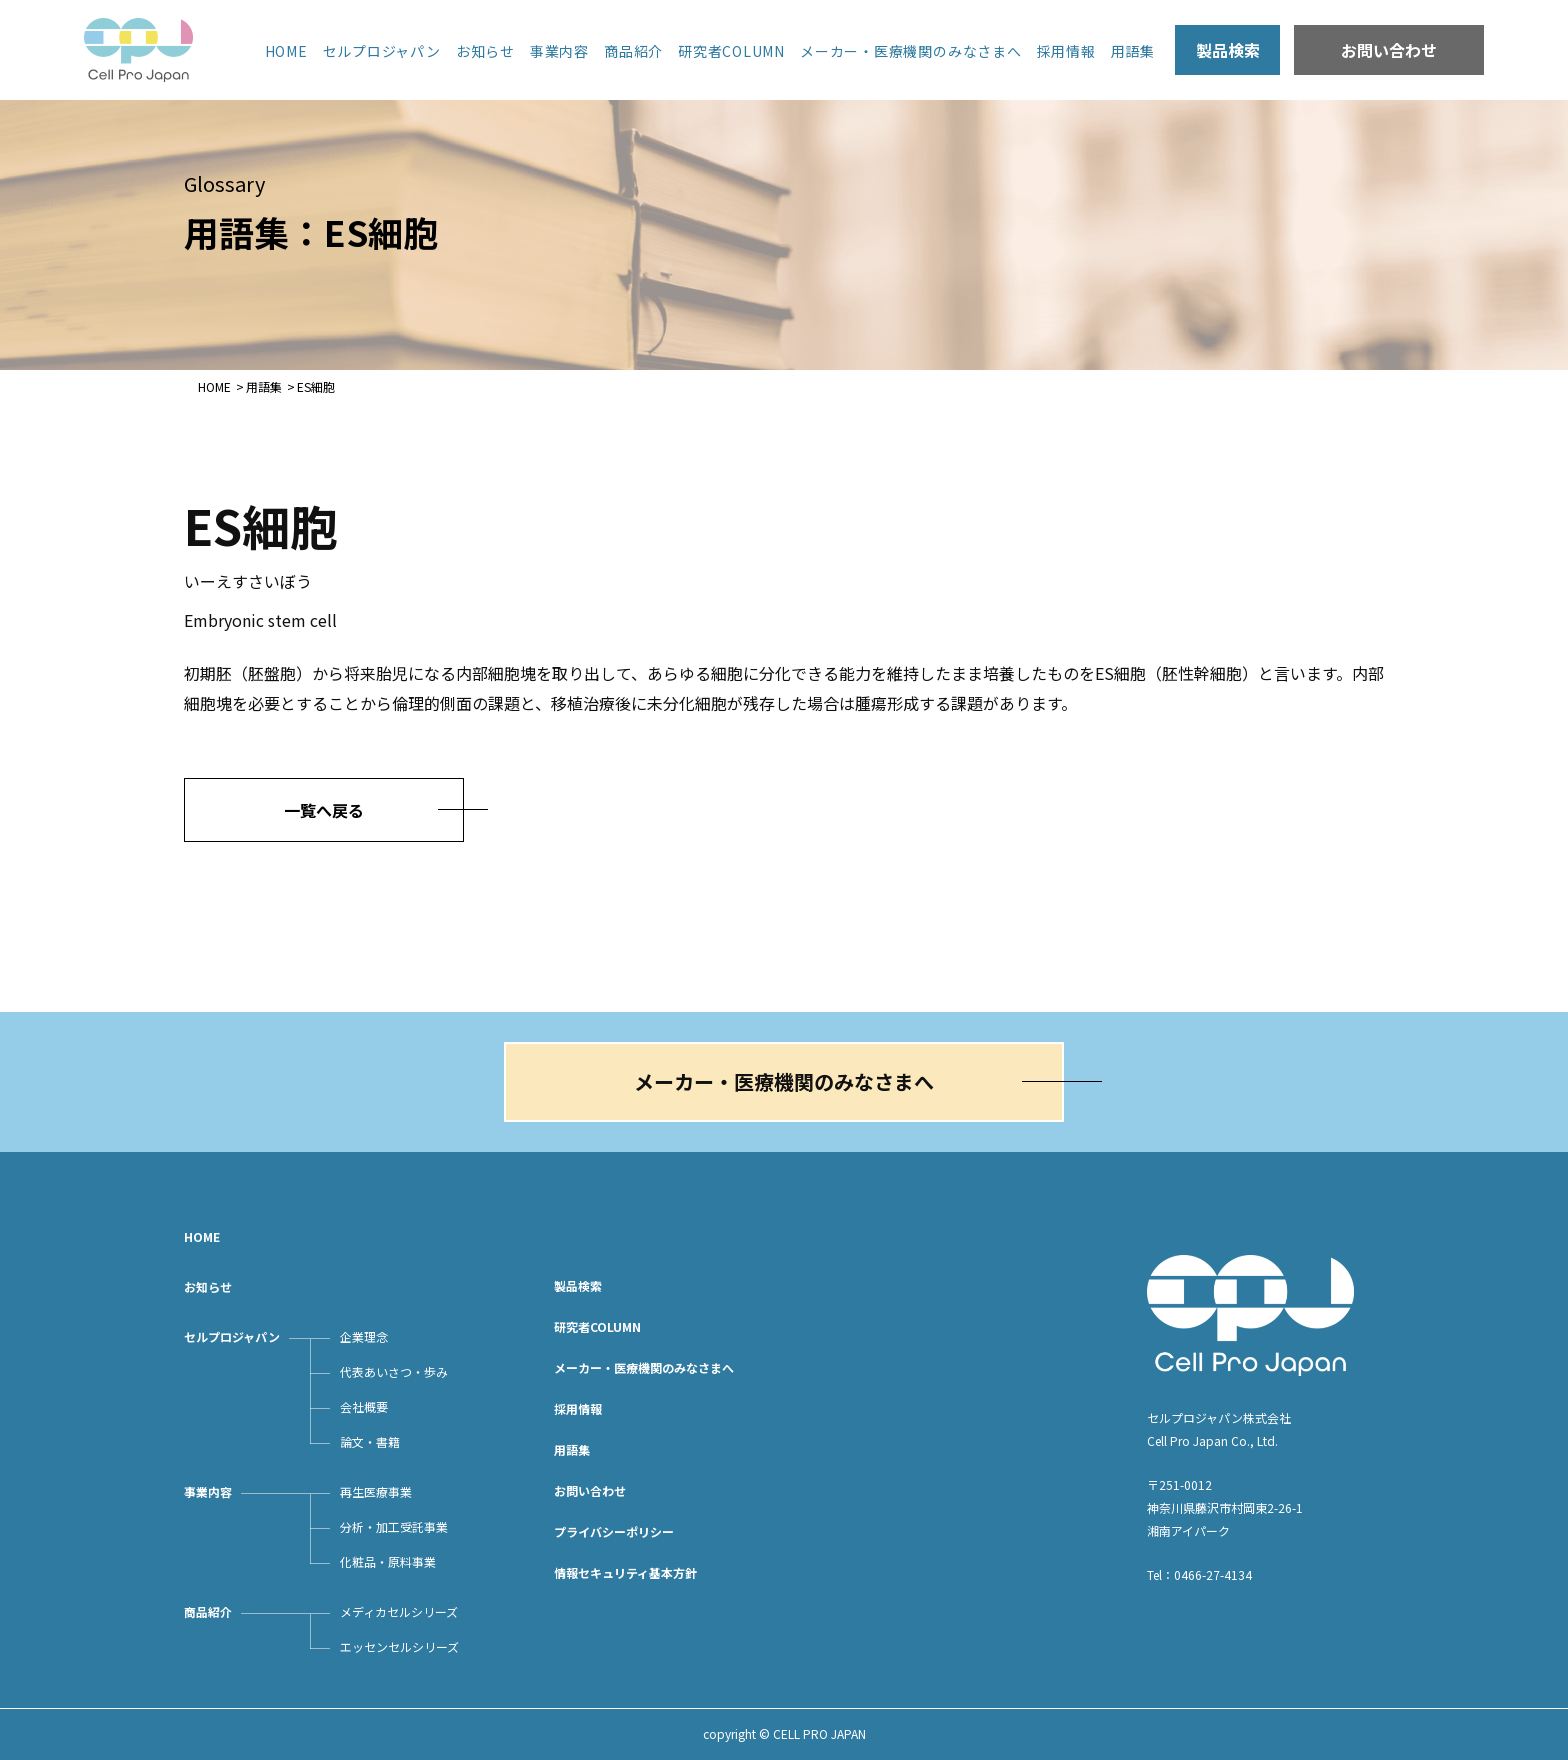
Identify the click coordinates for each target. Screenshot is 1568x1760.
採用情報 (1066, 51)
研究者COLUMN (731, 51)
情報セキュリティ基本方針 (625, 1572)
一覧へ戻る (324, 810)
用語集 (1133, 51)
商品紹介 (633, 51)
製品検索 (1228, 50)
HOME (286, 51)
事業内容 (559, 51)
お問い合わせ (1389, 50)
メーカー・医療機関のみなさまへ (911, 51)
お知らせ (485, 51)
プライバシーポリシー (614, 1531)
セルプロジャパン (382, 51)
